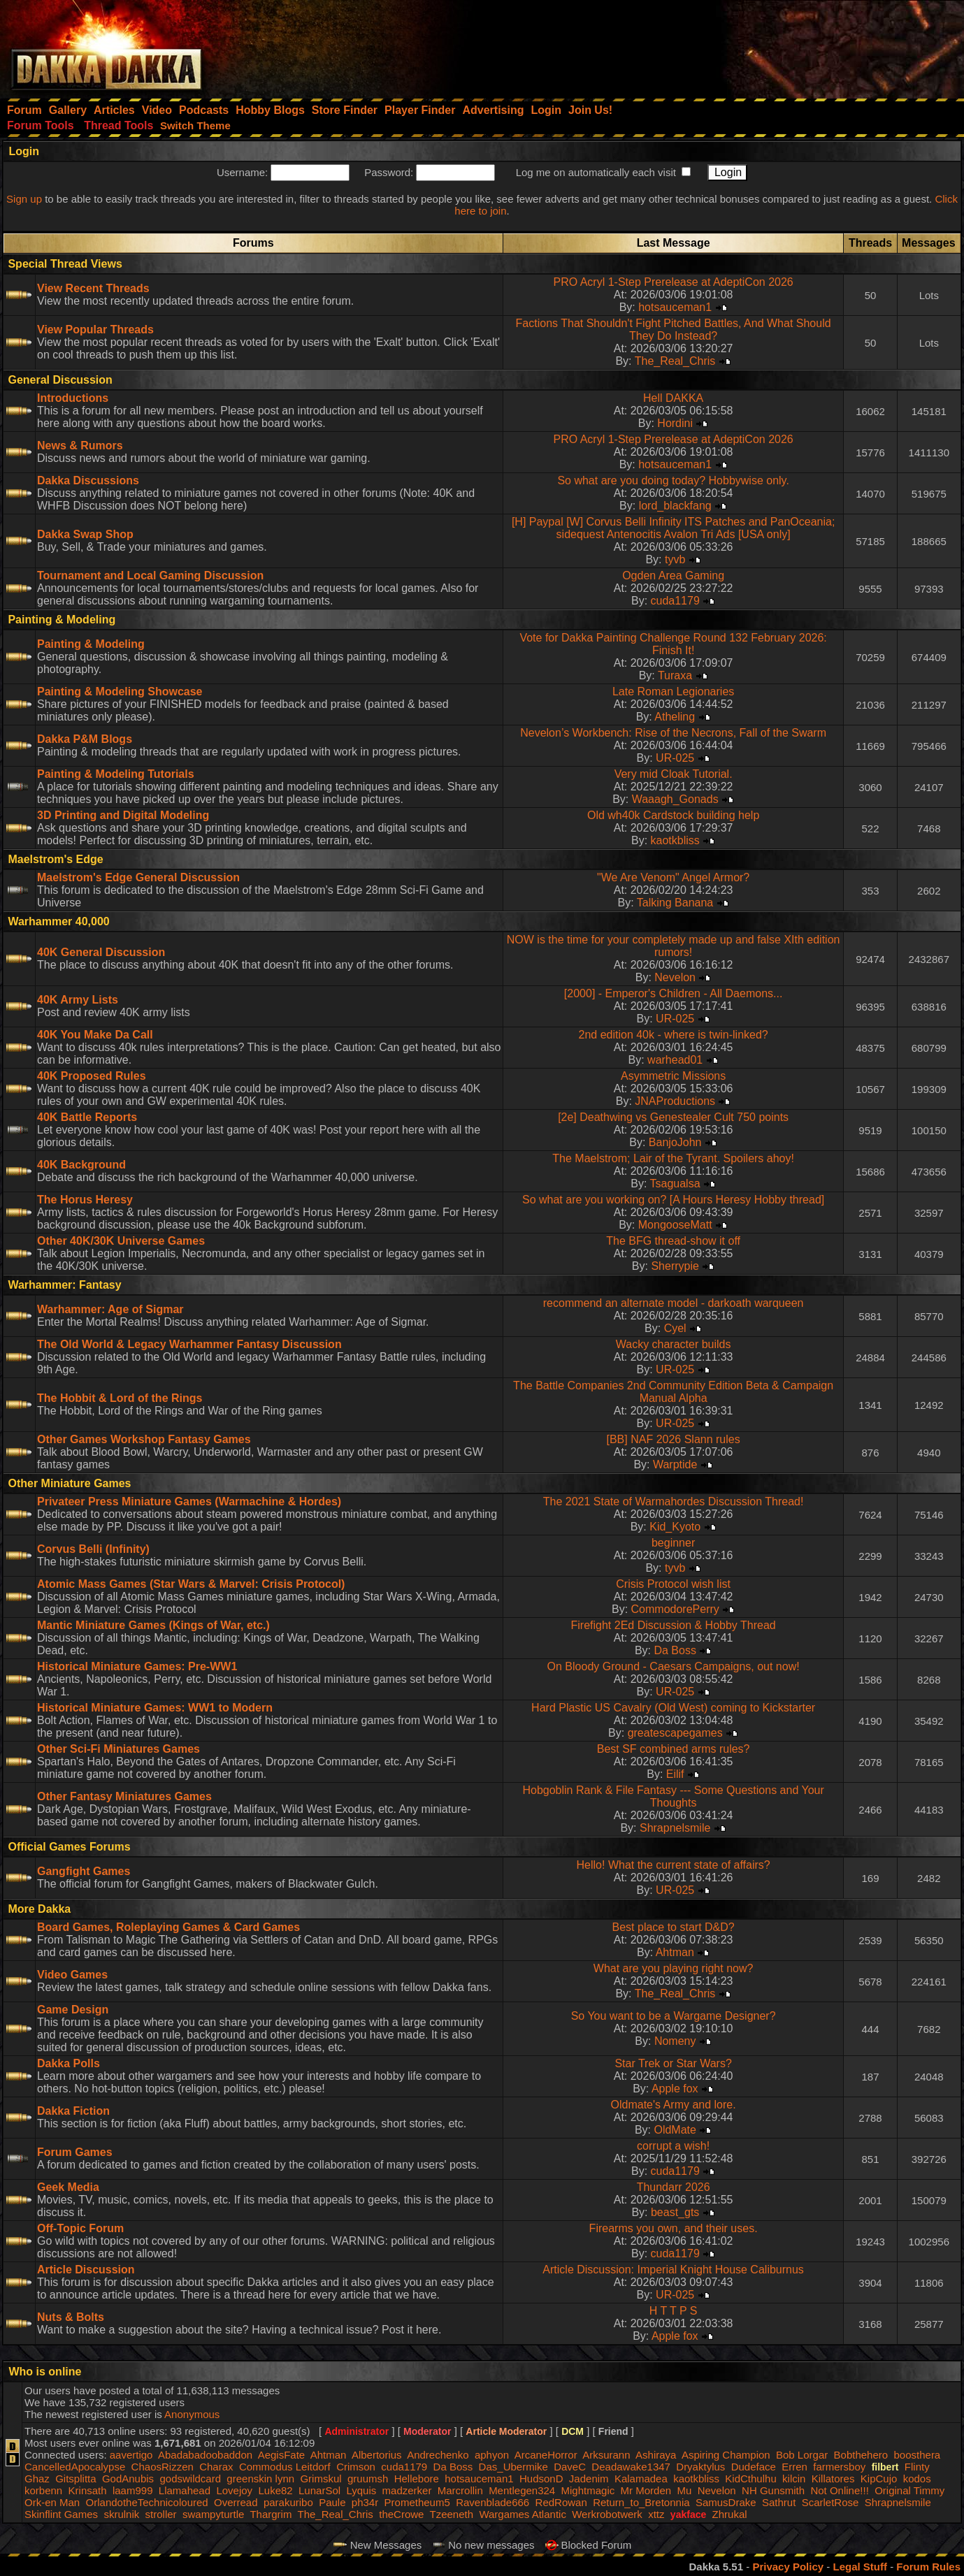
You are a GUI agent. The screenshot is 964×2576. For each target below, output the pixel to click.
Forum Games (75, 2152)
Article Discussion (86, 2269)
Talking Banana (675, 903)
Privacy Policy (787, 2567)
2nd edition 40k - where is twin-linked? (673, 1035)
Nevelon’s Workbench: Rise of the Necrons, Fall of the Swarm (673, 733)
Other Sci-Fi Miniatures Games (118, 1749)
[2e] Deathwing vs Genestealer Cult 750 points (673, 1117)
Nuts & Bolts (70, 2317)
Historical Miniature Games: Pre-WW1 (137, 1666)
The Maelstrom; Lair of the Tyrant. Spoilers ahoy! (673, 1158)
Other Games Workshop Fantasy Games (144, 1439)
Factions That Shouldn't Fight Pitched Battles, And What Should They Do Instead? (673, 329)
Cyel (675, 1328)
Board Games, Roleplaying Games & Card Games (168, 1927)
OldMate (675, 2130)
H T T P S (673, 2311)
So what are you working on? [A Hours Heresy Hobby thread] (673, 1200)
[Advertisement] (776, 45)
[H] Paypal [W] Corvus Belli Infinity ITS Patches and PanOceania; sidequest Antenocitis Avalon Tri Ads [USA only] (673, 528)
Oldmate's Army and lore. (673, 2105)
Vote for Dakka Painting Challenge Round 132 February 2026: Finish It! (672, 644)
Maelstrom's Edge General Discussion (138, 877)
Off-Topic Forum (80, 2228)
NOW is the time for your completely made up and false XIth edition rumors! (673, 946)
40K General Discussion (101, 952)
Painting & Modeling (91, 644)
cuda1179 (675, 601)
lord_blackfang (675, 506)
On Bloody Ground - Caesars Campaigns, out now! (673, 1666)
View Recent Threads (93, 288)
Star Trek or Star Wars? (672, 2063)
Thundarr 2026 (673, 2187)
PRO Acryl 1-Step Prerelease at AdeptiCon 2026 (673, 282)
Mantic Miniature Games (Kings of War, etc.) (153, 1625)
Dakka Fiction (73, 2111)
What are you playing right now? (673, 1968)
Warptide (675, 1464)
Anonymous (192, 2414)
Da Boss (675, 1650)
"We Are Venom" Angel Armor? (673, 877)
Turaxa (675, 675)
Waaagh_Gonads (675, 799)
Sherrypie (674, 1266)
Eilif (675, 1774)
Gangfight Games (83, 1871)
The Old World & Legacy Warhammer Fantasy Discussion (189, 1344)
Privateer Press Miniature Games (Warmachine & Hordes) (189, 1501)
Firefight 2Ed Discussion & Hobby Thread (673, 1625)
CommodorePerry (675, 1609)
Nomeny (675, 2041)
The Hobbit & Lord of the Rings (119, 1398)
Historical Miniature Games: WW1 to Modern (155, 1708)
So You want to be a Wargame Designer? (673, 2016)
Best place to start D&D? (673, 1927)
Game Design (72, 2010)
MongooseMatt (675, 1225)
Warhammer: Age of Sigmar (110, 1309)
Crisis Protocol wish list (673, 1584)
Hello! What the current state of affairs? (673, 1865)
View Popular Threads (95, 329)
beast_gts (675, 2212)
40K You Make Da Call (95, 1035)
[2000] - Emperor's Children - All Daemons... (673, 993)
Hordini (675, 423)
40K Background (81, 1165)
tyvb (675, 559)
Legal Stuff (860, 2567)
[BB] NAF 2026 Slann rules (673, 1439)
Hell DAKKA (673, 398)
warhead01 (675, 1060)
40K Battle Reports (87, 1117)
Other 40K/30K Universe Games (121, 1241)
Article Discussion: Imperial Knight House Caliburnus (673, 2269)
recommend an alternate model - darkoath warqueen (673, 1303)
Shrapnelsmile (675, 1828)
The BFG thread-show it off (673, 1241)
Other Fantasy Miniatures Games (124, 1796)
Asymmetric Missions (673, 1076)
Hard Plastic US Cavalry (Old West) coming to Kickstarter (673, 1708)
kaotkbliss (675, 840)
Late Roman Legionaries (673, 691)
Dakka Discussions (88, 480)
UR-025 (675, 758)
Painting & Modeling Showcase (119, 691)
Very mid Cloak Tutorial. (673, 774)
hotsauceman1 (675, 307)
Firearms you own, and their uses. (673, 2228)
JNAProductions (675, 1101)
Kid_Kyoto (674, 1527)
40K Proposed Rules (91, 1076)
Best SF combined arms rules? (673, 1749)
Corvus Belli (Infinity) (93, 1549)
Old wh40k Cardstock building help (673, 815)
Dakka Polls (68, 2063)
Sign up (24, 199)
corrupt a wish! (673, 2146)
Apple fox (675, 2088)
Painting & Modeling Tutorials (115, 774)
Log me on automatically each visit (596, 172)
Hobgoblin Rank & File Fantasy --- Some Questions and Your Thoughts (672, 1796)
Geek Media (68, 2187)
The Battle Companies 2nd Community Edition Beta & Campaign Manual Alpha (673, 1392)
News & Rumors (80, 445)
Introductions (72, 398)
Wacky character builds (673, 1344)
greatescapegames (675, 1733)
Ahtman (675, 1952)
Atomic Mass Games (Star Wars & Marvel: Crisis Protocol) (191, 1584)
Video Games (72, 1975)
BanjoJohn (675, 1142)
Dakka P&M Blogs (84, 739)
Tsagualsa (675, 1183)
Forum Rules (928, 2567)
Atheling (674, 717)
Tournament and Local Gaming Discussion (150, 575)
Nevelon (675, 977)
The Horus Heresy (85, 1200)
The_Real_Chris (675, 361)
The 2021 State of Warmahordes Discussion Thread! (673, 1501)
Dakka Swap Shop (85, 534)
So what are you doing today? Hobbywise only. (673, 480)
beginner (673, 1543)
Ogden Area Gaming (673, 575)
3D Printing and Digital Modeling (123, 815)
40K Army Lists (77, 1000)
